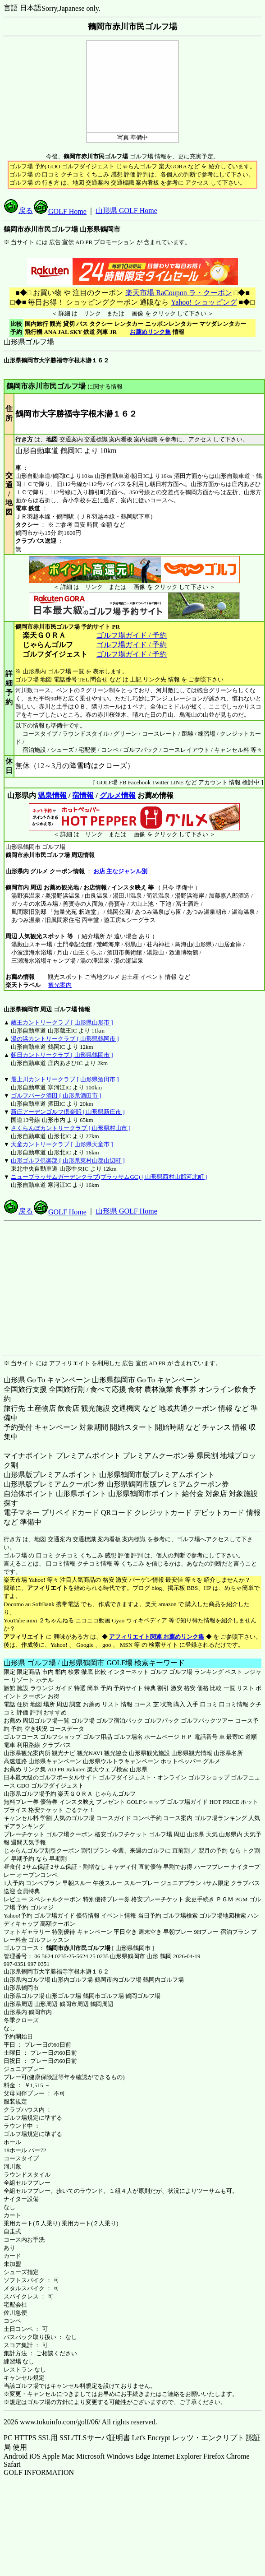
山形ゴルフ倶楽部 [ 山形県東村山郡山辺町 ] (67, 1160)
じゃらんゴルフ (115, 1793)
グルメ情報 (118, 795)
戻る (18, 210)
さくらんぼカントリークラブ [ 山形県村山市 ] (70, 1128)
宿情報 (83, 795)
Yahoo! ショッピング (203, 302)
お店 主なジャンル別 (120, 871)
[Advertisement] (132, 1288)
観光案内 (60, 985)
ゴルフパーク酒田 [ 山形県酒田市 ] (56, 1095)
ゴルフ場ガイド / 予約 (131, 635)
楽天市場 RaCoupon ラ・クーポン (178, 293)
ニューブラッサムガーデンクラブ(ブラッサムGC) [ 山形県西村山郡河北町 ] (109, 1176)
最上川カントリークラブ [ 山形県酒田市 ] (65, 1079)
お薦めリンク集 (150, 332)
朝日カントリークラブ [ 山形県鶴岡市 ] (62, 1055)
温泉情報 (52, 795)
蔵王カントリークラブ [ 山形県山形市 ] (62, 1022)
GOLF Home (60, 211)
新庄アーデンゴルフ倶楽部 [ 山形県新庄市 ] (67, 1111)
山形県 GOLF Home (126, 210)
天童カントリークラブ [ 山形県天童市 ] (62, 1144)
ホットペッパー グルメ (190, 1761)
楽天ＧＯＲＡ (75, 1793)
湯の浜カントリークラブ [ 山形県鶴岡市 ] (65, 1038)
